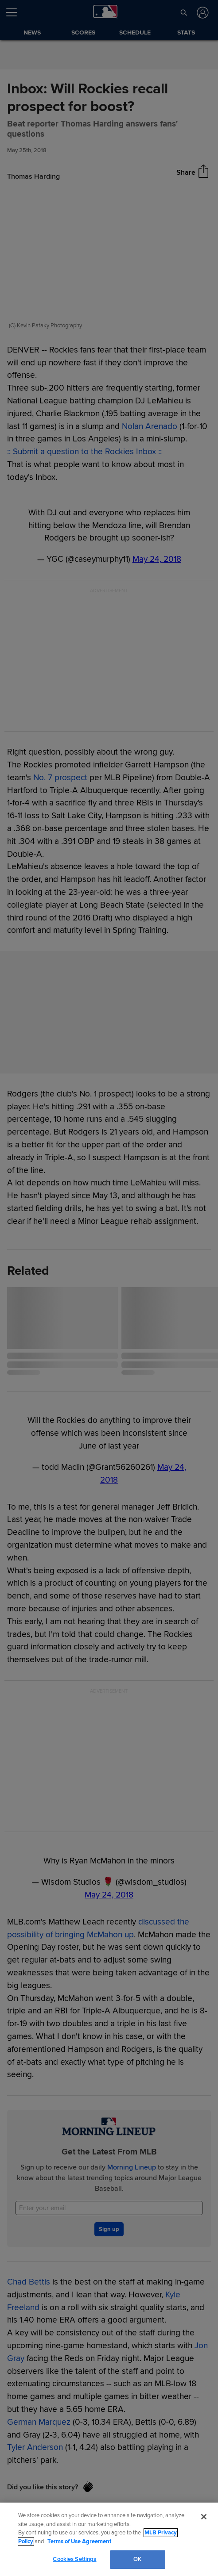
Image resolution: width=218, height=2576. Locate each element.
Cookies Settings (74, 2559)
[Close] (204, 2516)
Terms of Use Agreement (79, 2541)
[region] (109, 2539)
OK (137, 2559)
